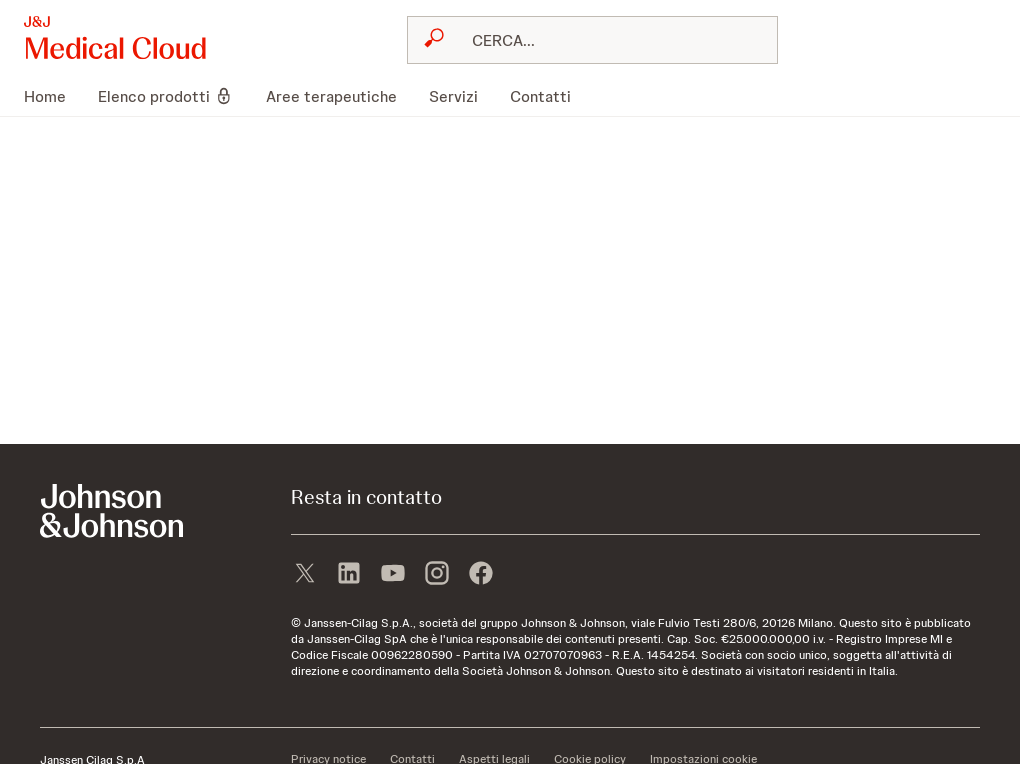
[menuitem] (53, 96)
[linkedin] (349, 575)
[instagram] (437, 575)
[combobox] (592, 40)
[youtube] (393, 575)
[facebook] (481, 575)
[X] (305, 575)
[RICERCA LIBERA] (604, 40)
